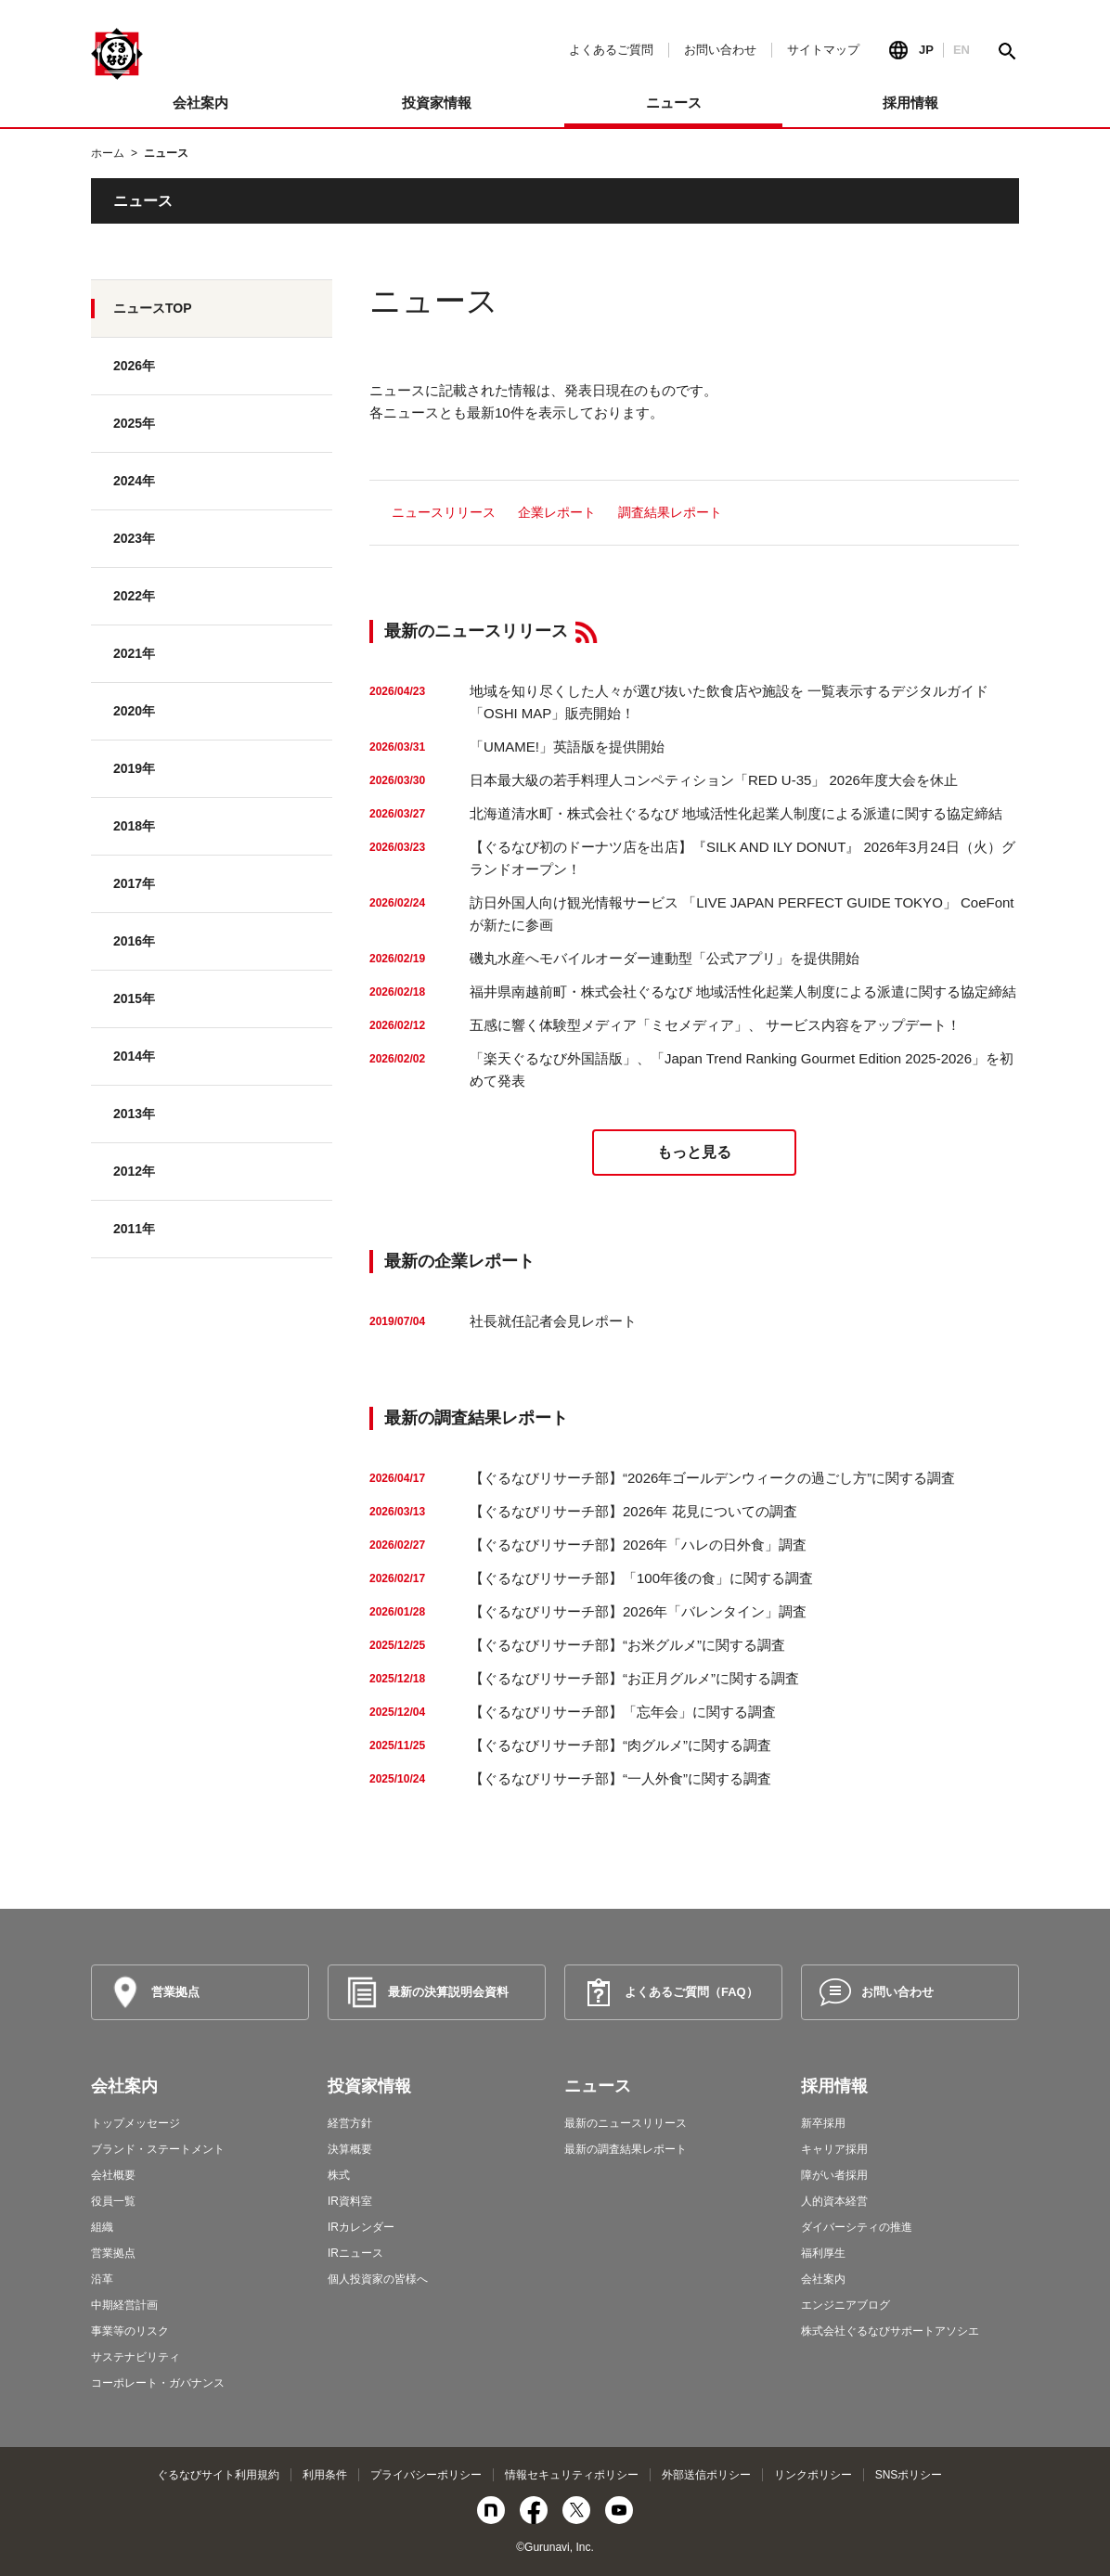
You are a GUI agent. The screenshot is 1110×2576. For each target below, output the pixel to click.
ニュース (597, 2086)
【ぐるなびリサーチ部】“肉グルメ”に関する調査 (620, 1745)
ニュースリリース (444, 512)
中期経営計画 (124, 2305)
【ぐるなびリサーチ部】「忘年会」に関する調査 (623, 1711)
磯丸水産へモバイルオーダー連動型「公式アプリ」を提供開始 (664, 958)
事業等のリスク (130, 2331)
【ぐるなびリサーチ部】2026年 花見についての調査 (633, 1511)
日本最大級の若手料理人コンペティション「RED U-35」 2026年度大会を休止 (714, 780)
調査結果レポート (670, 512)
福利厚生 (823, 2253)
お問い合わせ (720, 50)
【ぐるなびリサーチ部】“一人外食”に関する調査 (620, 1778)
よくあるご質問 (611, 50)
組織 (102, 2227)
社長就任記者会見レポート (553, 1321)
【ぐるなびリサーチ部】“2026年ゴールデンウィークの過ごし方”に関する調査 (712, 1478)
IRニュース (355, 2253)
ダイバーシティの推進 (856, 2227)
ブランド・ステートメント (158, 2149)
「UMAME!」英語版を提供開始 (567, 746)
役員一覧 (113, 2201)
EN (961, 50)
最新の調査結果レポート (625, 2149)
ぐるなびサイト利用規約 (218, 2474)
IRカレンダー (361, 2227)
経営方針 (350, 2123)
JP (926, 50)
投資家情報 (369, 2086)
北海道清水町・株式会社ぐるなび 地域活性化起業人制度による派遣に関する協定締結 (736, 813)
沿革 (102, 2279)
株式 (339, 2175)
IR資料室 (350, 2201)
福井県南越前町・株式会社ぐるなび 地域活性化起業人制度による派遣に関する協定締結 (743, 991)
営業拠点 (113, 2253)
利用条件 (325, 2474)
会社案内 (124, 2086)
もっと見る (694, 1152)
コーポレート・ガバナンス (158, 2382)
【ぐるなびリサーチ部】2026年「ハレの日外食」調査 (638, 1544)
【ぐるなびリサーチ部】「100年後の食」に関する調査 (641, 1578)
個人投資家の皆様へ (378, 2279)
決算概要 (350, 2149)
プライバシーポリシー (426, 2474)
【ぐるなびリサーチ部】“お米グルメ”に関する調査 (627, 1645)
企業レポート (557, 512)
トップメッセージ (135, 2123)
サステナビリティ (135, 2357)
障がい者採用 (834, 2175)
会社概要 (113, 2175)
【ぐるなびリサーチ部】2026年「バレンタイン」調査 (638, 1611)
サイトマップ (823, 50)
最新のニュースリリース (625, 2123)
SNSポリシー (909, 2474)
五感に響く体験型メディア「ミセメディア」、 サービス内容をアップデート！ (715, 1025)
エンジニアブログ (845, 2305)
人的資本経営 (834, 2201)
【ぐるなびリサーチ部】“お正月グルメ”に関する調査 (634, 1678)
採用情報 (834, 2086)
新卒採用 (823, 2123)
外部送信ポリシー (706, 2474)
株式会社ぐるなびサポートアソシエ (890, 2331)
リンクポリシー (813, 2474)
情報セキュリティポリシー (572, 2474)
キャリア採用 (834, 2149)
